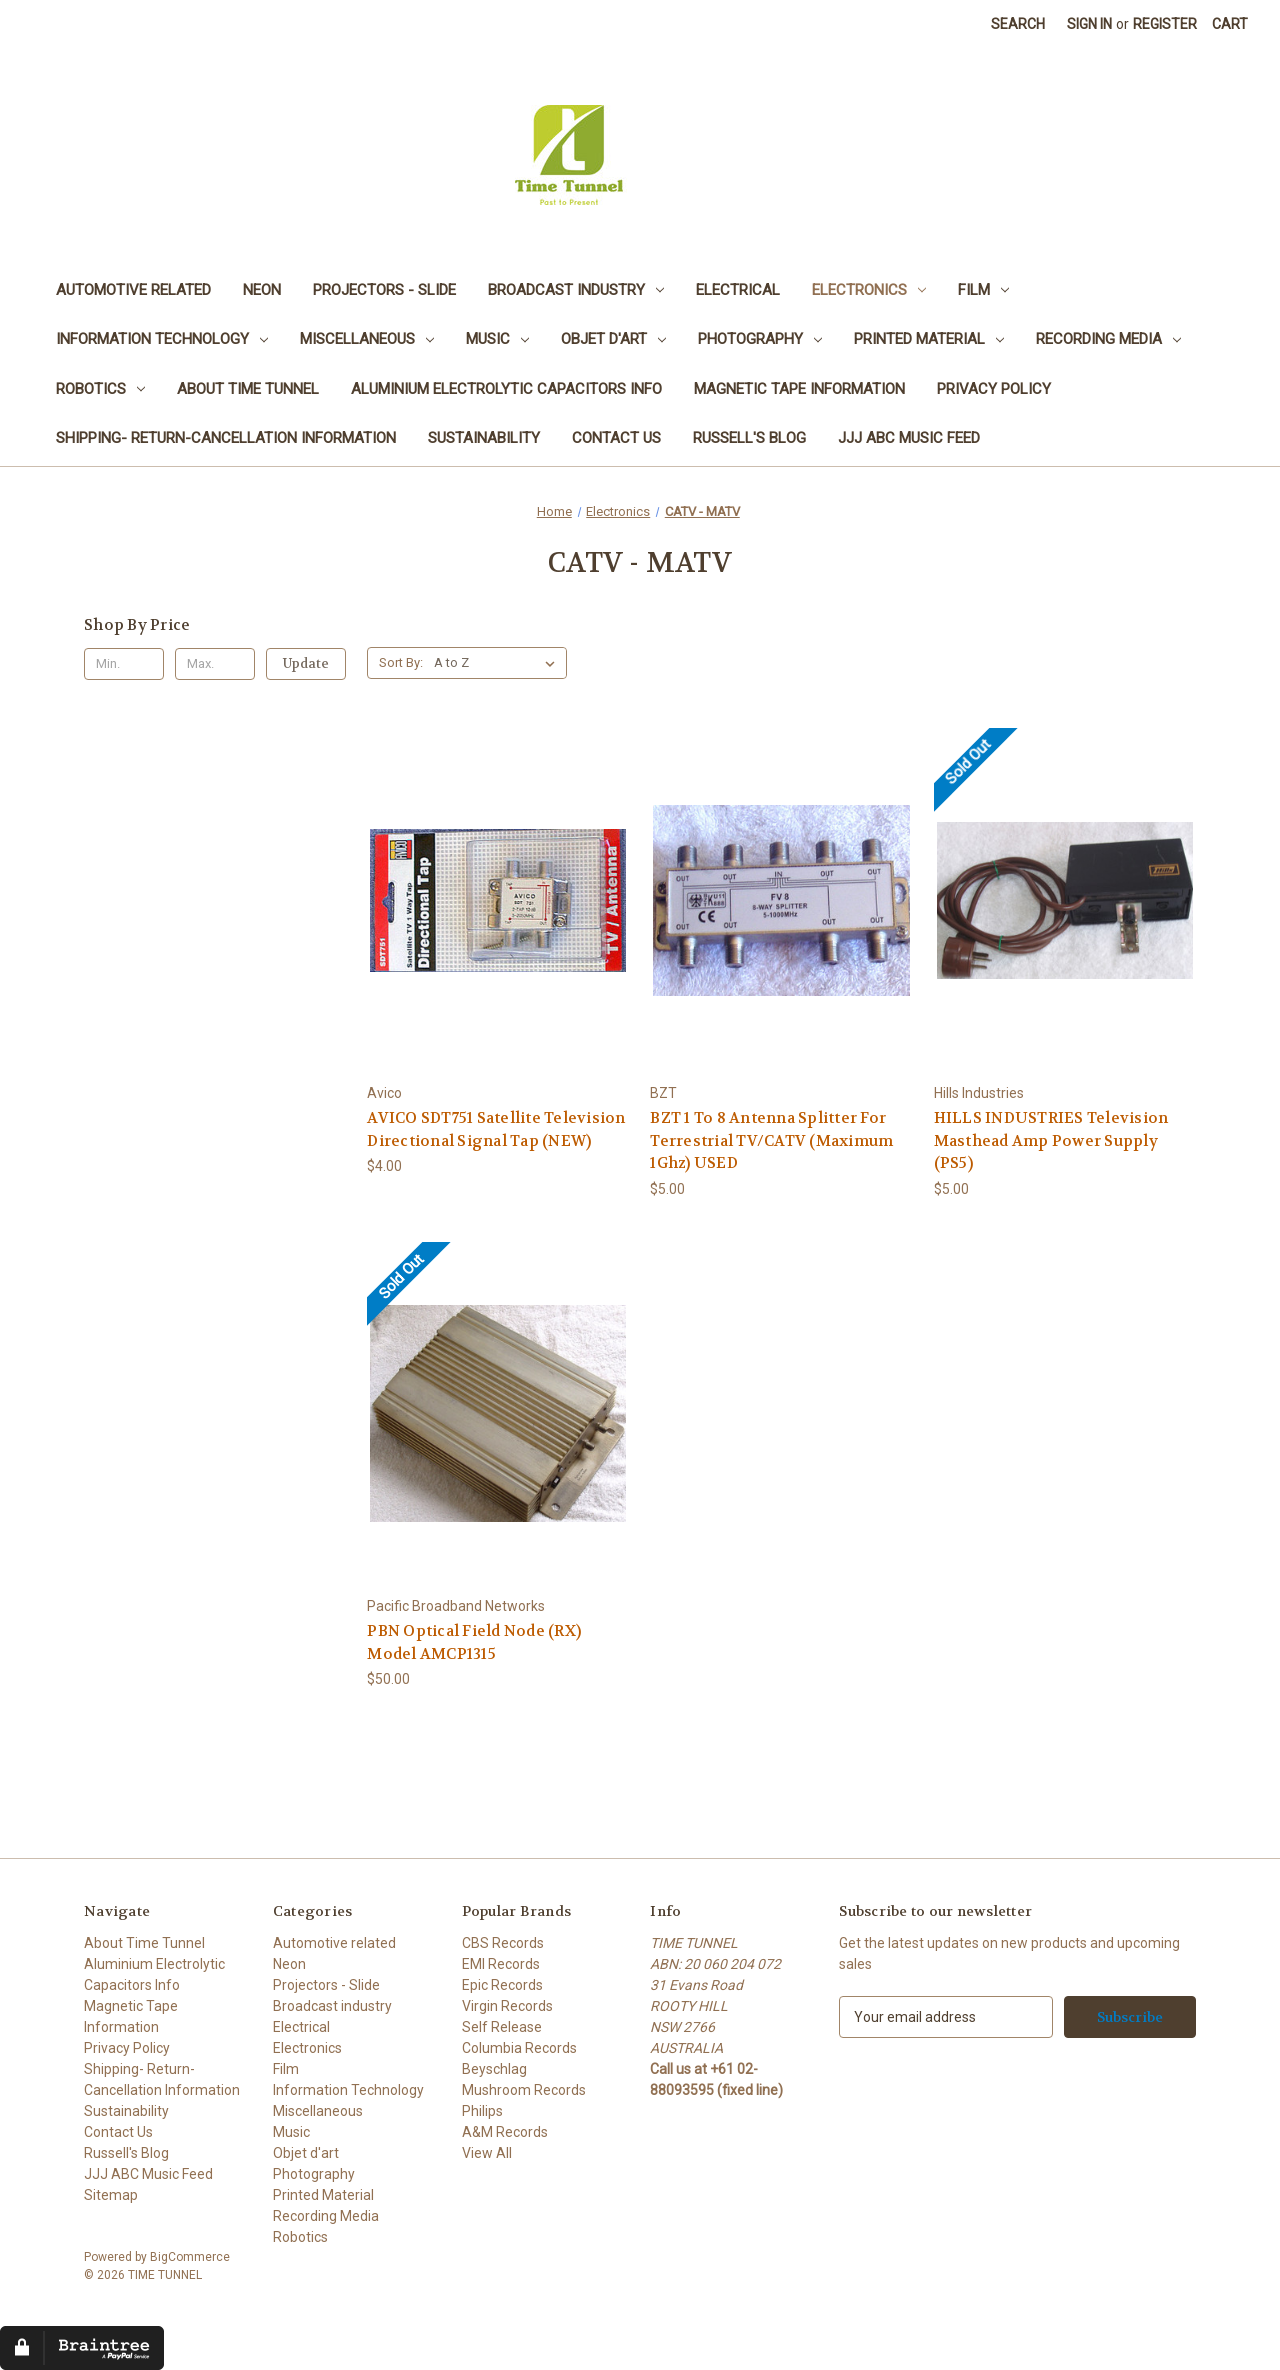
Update (306, 663)
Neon (262, 290)
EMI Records (501, 1964)
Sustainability (484, 438)
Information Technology (162, 339)
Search (1018, 24)
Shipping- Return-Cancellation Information (226, 438)
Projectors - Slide (384, 290)
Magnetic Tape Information (799, 389)
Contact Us (616, 438)
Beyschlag (494, 2069)
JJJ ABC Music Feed (909, 438)
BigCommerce (190, 2257)
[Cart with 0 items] (1230, 24)
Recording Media (1108, 339)
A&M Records (505, 2132)
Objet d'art (613, 339)
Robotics (100, 389)
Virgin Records (507, 2006)
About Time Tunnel (248, 389)
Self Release (502, 2027)
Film (983, 290)
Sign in (1089, 24)
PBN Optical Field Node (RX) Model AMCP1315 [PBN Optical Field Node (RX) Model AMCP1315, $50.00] (474, 1642)
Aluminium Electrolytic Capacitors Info (506, 389)
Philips (482, 2111)
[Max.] (215, 664)
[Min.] (124, 664)
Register (1165, 24)
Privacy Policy (994, 389)
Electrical (738, 290)
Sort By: (401, 662)
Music (497, 339)
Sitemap (111, 2195)
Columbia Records (519, 2048)
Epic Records (502, 1985)
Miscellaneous (367, 339)
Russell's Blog (749, 438)
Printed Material (929, 339)
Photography (760, 339)
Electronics (869, 290)
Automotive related (133, 290)
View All (487, 2153)
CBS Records (503, 1943)
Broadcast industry (576, 290)
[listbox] (498, 663)
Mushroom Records (524, 2090)
